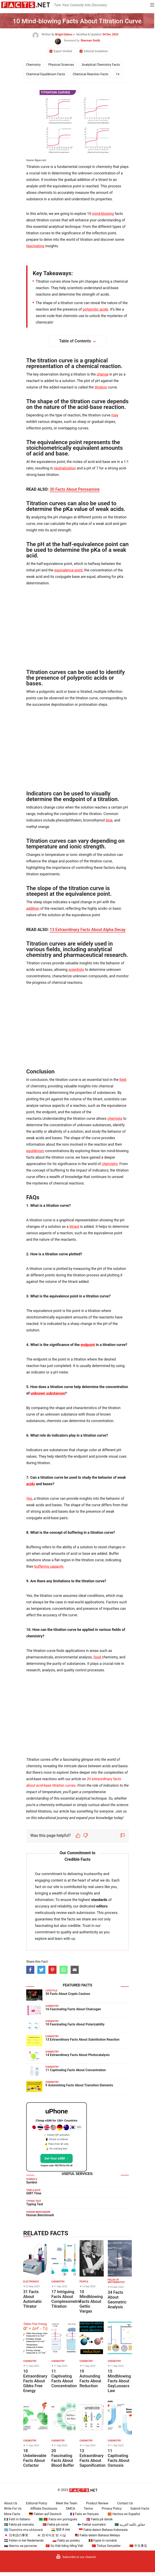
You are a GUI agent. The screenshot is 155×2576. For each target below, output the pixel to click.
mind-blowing (103, 213)
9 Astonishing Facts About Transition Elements (79, 2085)
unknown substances (47, 1393)
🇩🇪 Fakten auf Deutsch (45, 2514)
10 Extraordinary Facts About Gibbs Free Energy (35, 2381)
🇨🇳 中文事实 (138, 2546)
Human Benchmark (40, 2215)
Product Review (97, 2503)
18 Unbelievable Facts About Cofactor (34, 2458)
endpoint (88, 1345)
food (97, 1657)
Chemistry (33, 65)
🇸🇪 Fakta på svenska (19, 2524)
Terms (88, 2508)
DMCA (70, 2508)
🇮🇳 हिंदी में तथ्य (60, 2530)
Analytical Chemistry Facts (101, 65)
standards (99, 1900)
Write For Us (13, 2508)
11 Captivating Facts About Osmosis (118, 2458)
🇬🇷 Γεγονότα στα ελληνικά (23, 2530)
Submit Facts (139, 2508)
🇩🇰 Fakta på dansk (99, 2519)
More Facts (12, 2514)
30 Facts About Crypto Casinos (67, 1994)
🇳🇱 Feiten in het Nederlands (24, 2540)
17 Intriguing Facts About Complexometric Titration (66, 2299)
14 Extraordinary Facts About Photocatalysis (77, 2055)
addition (32, 908)
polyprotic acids (95, 309)
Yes (29, 1498)
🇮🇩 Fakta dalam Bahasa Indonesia (103, 2530)
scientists (76, 969)
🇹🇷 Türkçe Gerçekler (106, 2546)
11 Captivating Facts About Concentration (75, 2070)
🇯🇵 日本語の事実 (16, 2535)
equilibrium (35, 1151)
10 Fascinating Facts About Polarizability (75, 2024)
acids (30, 1484)
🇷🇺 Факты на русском (20, 2546)
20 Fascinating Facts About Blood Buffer (62, 2458)
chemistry (109, 1164)
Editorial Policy (36, 2503)
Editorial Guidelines (96, 51)
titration (101, 387)
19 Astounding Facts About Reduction (90, 2378)
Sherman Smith (90, 40)
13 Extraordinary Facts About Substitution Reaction (82, 2039)
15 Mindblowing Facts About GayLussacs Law (119, 2381)
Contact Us (125, 2503)
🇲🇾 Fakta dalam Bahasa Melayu (97, 2535)
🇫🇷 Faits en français (84, 2514)
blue (109, 820)
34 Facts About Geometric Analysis (117, 2299)
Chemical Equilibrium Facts (45, 74)
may (114, 415)
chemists (114, 1118)
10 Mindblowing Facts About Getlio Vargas (91, 2301)
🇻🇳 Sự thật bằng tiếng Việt (64, 2546)
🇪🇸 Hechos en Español (124, 2514)
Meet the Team (66, 2503)
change (103, 374)
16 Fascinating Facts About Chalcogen (73, 2009)
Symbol (31, 2182)
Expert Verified (63, 51)
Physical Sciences (61, 65)
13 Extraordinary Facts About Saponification (93, 2458)
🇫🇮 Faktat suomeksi (91, 2524)
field (122, 1079)
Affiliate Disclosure (43, 2508)
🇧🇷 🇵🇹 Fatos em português (58, 2519)
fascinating (35, 246)
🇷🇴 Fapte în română (103, 2540)
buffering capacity (48, 1566)
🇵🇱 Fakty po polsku (66, 2540)
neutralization (65, 468)
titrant (74, 1226)
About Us (10, 2503)
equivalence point (68, 570)
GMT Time (33, 2193)
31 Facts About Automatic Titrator (32, 2299)
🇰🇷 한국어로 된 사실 (51, 2535)
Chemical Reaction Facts (90, 74)
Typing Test (34, 2204)
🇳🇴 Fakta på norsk (56, 2524)
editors (102, 1906)
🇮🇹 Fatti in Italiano (17, 2519)
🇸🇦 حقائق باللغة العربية (130, 2524)
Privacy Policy (112, 2508)
